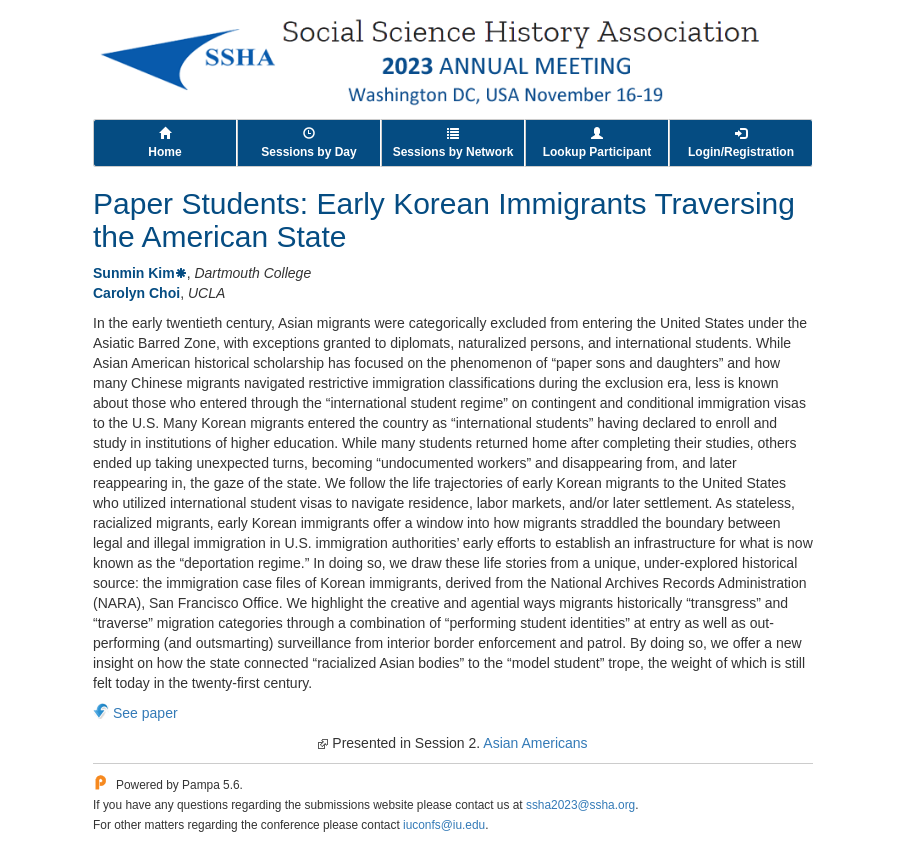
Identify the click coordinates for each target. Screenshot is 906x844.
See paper (145, 713)
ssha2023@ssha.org (580, 805)
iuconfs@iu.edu (444, 825)
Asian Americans (535, 743)
